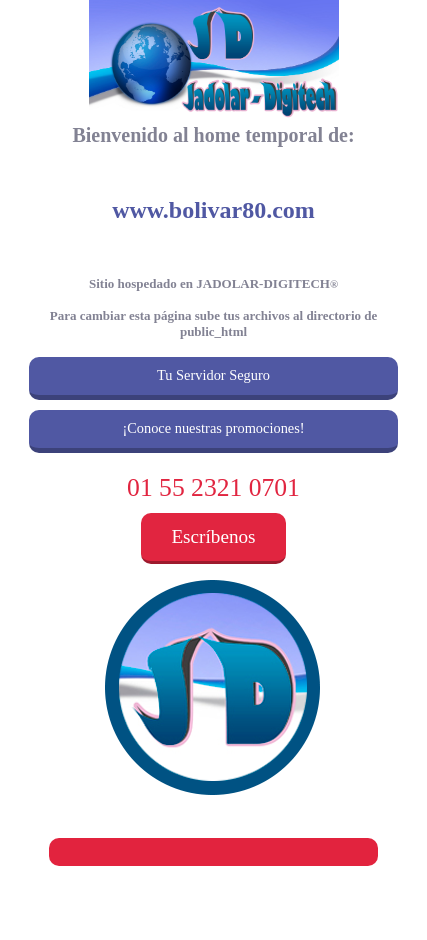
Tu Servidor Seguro (213, 375)
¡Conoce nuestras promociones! (213, 428)
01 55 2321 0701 (213, 487)
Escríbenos (213, 536)
